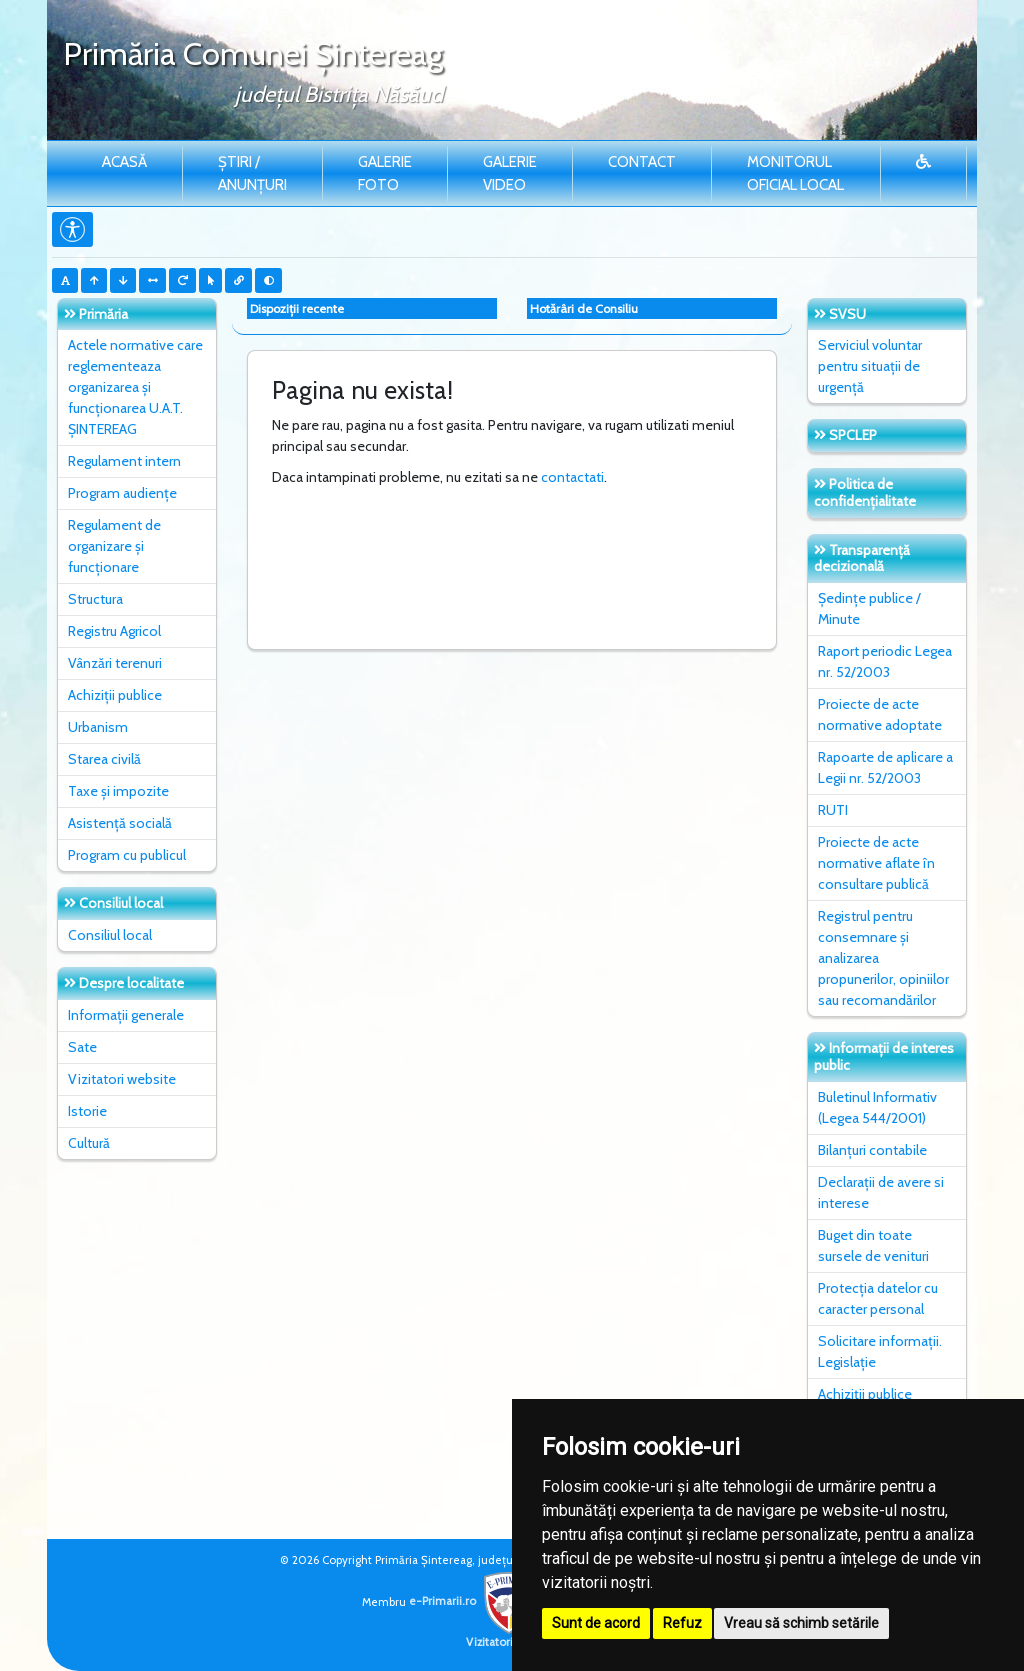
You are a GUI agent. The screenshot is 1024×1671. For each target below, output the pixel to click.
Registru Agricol (114, 631)
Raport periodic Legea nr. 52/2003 (885, 661)
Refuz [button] (682, 1623)
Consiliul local (110, 935)
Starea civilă (104, 759)
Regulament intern (124, 461)
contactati (572, 477)
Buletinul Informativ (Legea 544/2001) (877, 1107)
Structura (95, 599)
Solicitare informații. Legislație (880, 1351)
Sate (82, 1047)
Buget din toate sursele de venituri (873, 1245)
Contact (642, 162)
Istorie (87, 1111)
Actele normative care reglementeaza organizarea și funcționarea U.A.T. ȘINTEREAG (135, 387)
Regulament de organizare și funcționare (114, 546)
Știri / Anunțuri (252, 173)
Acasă (124, 162)
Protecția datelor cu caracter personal (878, 1298)
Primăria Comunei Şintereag (253, 53)
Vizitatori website (122, 1079)
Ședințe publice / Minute (869, 608)
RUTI (833, 810)
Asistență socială (120, 823)
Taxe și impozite (118, 791)
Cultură (89, 1143)
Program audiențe (122, 493)
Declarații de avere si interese (881, 1192)
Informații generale (126, 1015)
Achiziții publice (115, 695)
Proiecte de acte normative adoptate (880, 714)
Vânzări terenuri (115, 663)
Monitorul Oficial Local (795, 173)
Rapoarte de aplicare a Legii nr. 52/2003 (885, 767)
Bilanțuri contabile (872, 1150)
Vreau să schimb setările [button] (801, 1623)
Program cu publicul (127, 855)
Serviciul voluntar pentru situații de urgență (870, 366)
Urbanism (98, 727)
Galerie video (510, 173)
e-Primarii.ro (474, 1601)
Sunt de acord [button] (596, 1623)
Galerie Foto (385, 173)
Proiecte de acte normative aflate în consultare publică (876, 863)
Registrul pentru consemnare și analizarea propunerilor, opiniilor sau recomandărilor (883, 958)
